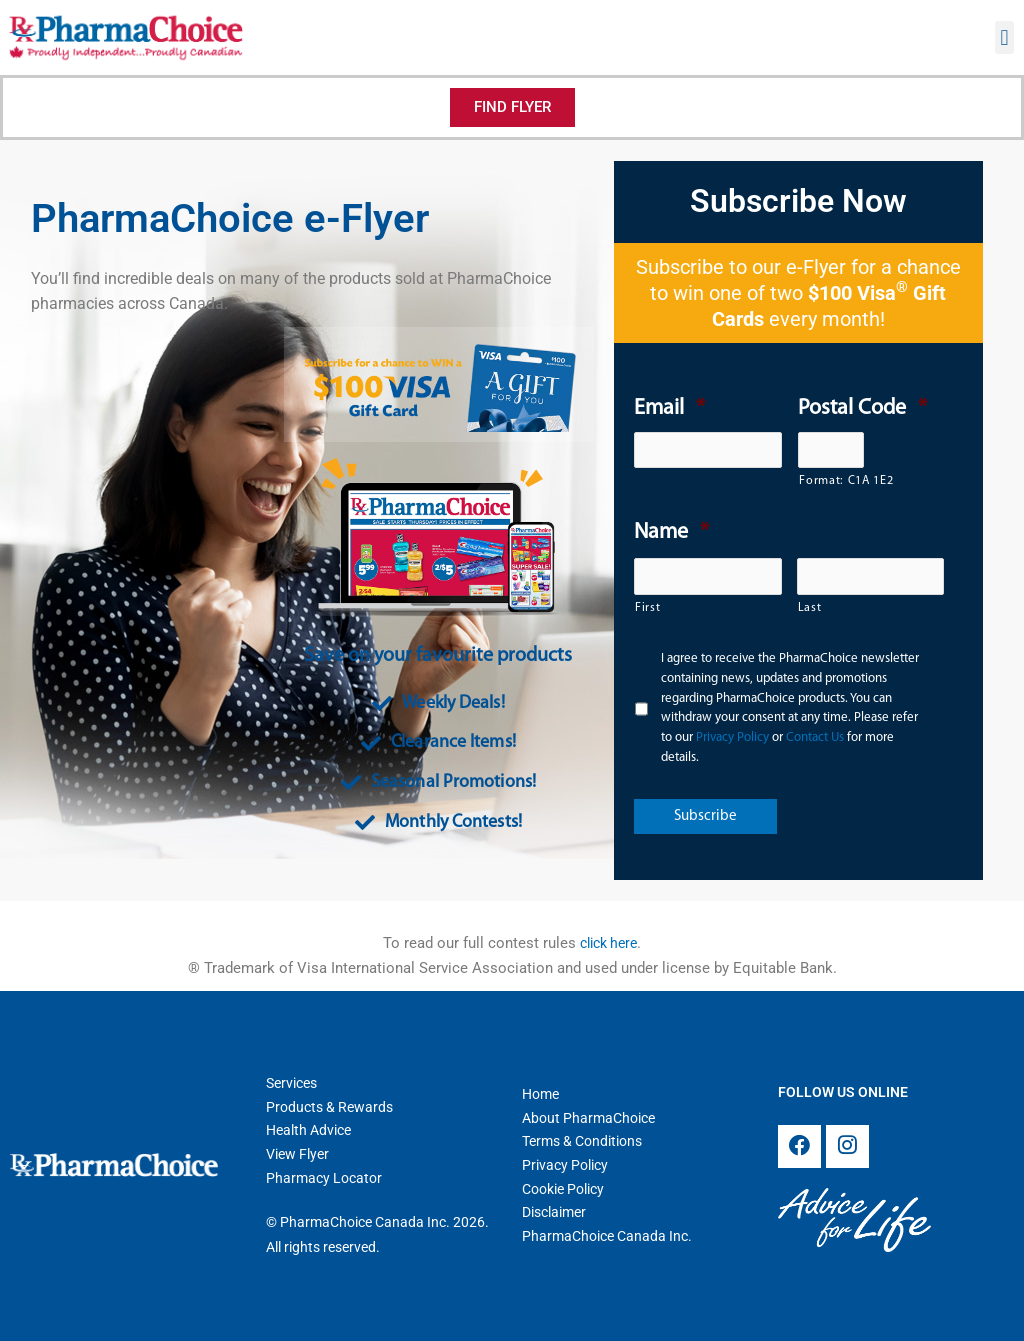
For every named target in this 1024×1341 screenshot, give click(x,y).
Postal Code (862, 408)
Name (671, 532)
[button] (1004, 37)
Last (810, 608)
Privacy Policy (732, 737)
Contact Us (815, 737)
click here (608, 943)
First (647, 608)
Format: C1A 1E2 (831, 481)
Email (669, 408)
